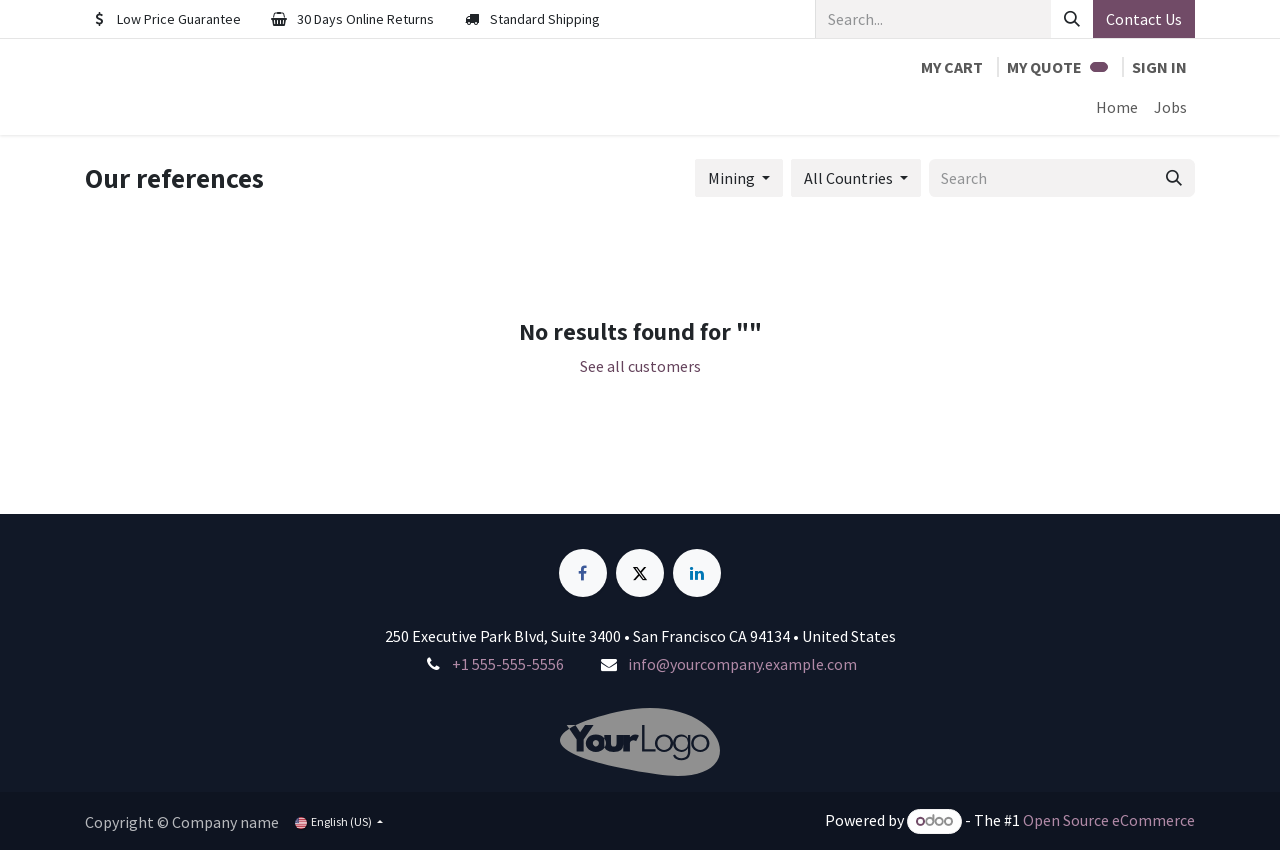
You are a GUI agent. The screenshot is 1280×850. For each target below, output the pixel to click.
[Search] (1072, 19)
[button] (739, 178)
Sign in (1159, 67)
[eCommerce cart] (952, 67)
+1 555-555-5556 (508, 664)
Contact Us (1144, 19)
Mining (731, 178)
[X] (640, 573)
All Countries (848, 178)
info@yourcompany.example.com (742, 664)
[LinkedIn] (697, 573)
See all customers (640, 366)
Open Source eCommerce (1109, 820)
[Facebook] (583, 573)
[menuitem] (1117, 107)
